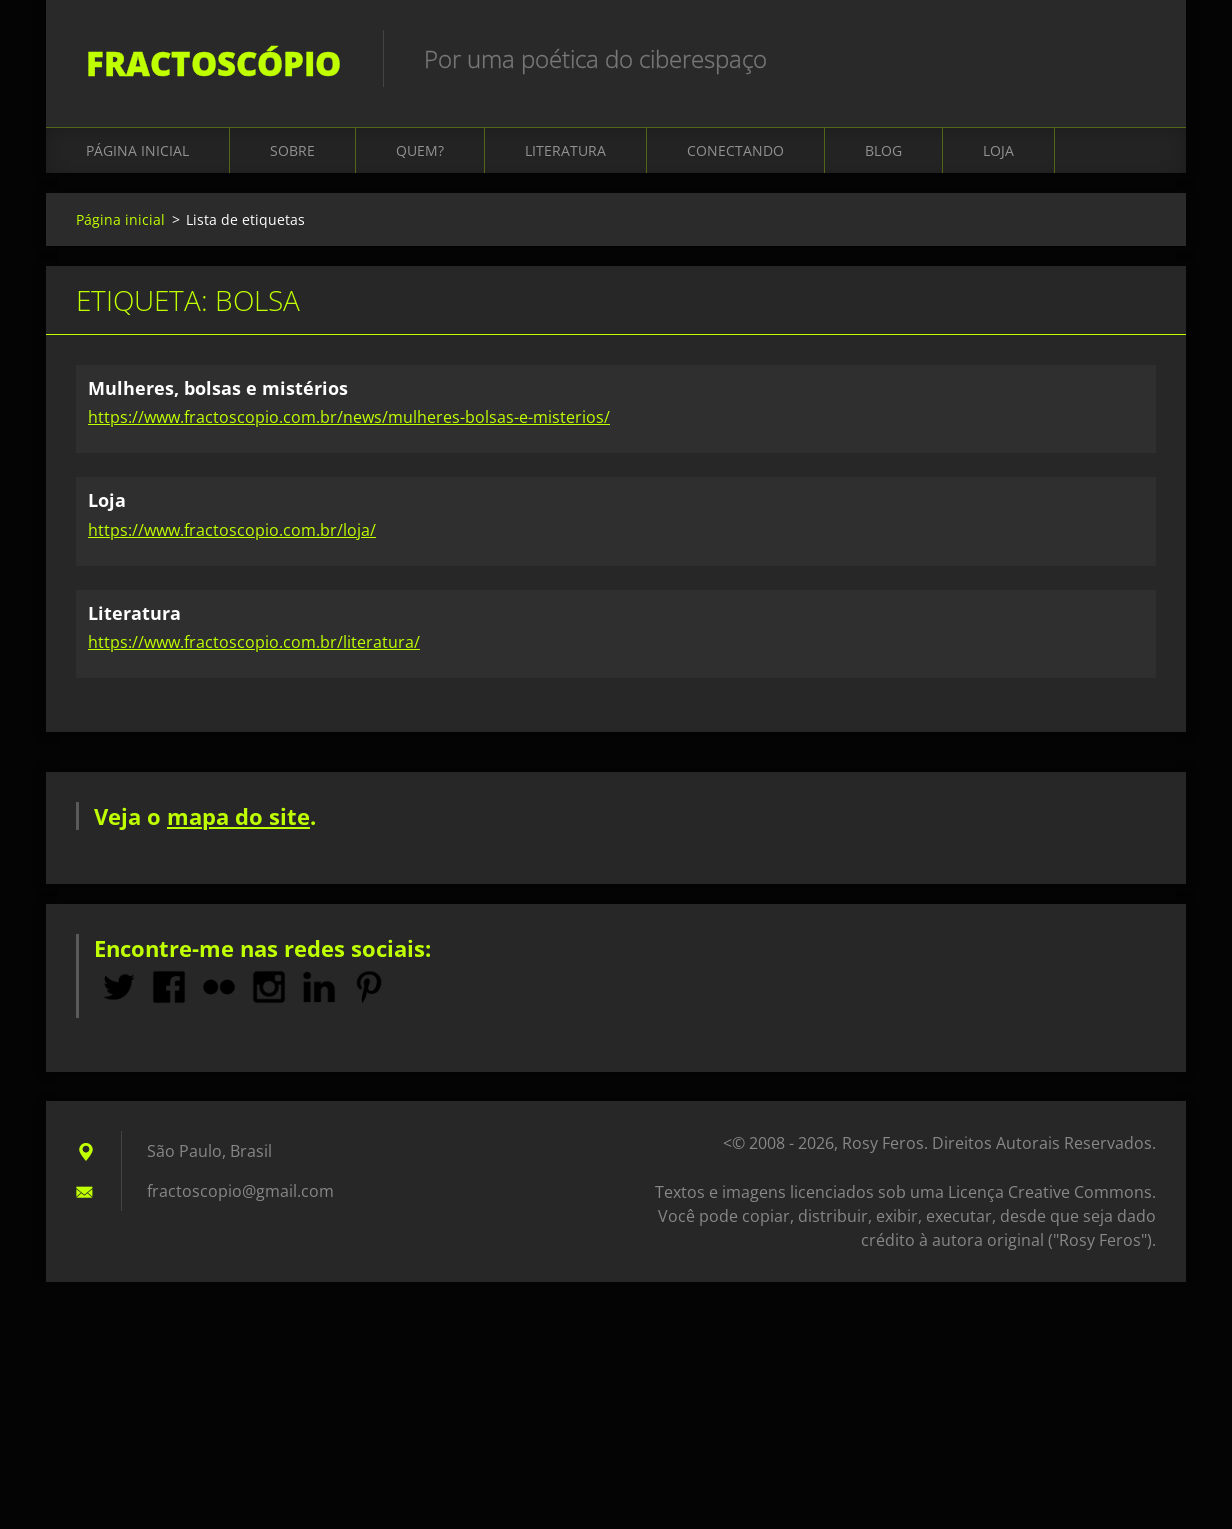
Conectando (735, 151)
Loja (998, 151)
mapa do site (238, 817)
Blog (883, 151)
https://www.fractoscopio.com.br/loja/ (232, 531)
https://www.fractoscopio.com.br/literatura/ (254, 643)
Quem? (420, 151)
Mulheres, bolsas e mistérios (218, 389)
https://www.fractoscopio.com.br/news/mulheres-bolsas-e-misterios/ (349, 418)
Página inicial (137, 151)
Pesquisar (1134, 58)
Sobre (292, 151)
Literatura (565, 151)
